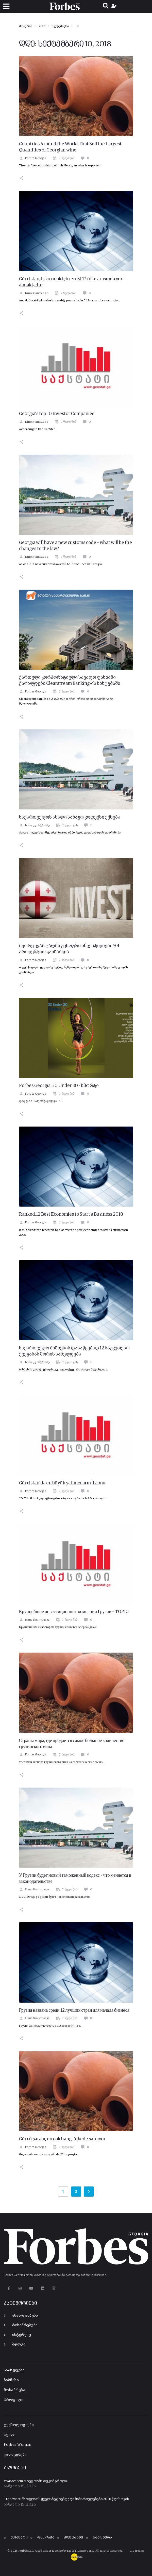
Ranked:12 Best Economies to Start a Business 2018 (71, 1214)
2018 (42, 26)
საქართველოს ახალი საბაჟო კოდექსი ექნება (69, 817)
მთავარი (25, 26)
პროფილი (13, 2400)
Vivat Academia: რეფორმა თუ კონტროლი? (36, 2481)
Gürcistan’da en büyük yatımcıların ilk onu (62, 1483)
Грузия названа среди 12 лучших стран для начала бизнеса (74, 2010)
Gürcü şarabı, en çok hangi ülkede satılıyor (62, 2139)
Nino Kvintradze (33, 293)
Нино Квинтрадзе (34, 1619)
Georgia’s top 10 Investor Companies (56, 414)
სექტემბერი (60, 26)
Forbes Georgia (32, 158)
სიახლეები (14, 2370)
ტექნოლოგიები (19, 2425)
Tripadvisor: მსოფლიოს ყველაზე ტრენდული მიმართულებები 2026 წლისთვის (66, 2499)
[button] (6, 6)
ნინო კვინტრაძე (34, 825)
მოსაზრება (14, 2390)
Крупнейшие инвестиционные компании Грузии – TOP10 (74, 1612)
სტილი (10, 2435)
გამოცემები (15, 2454)
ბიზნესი (11, 2380)
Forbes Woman (17, 2445)
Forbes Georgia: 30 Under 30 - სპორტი (59, 1085)
